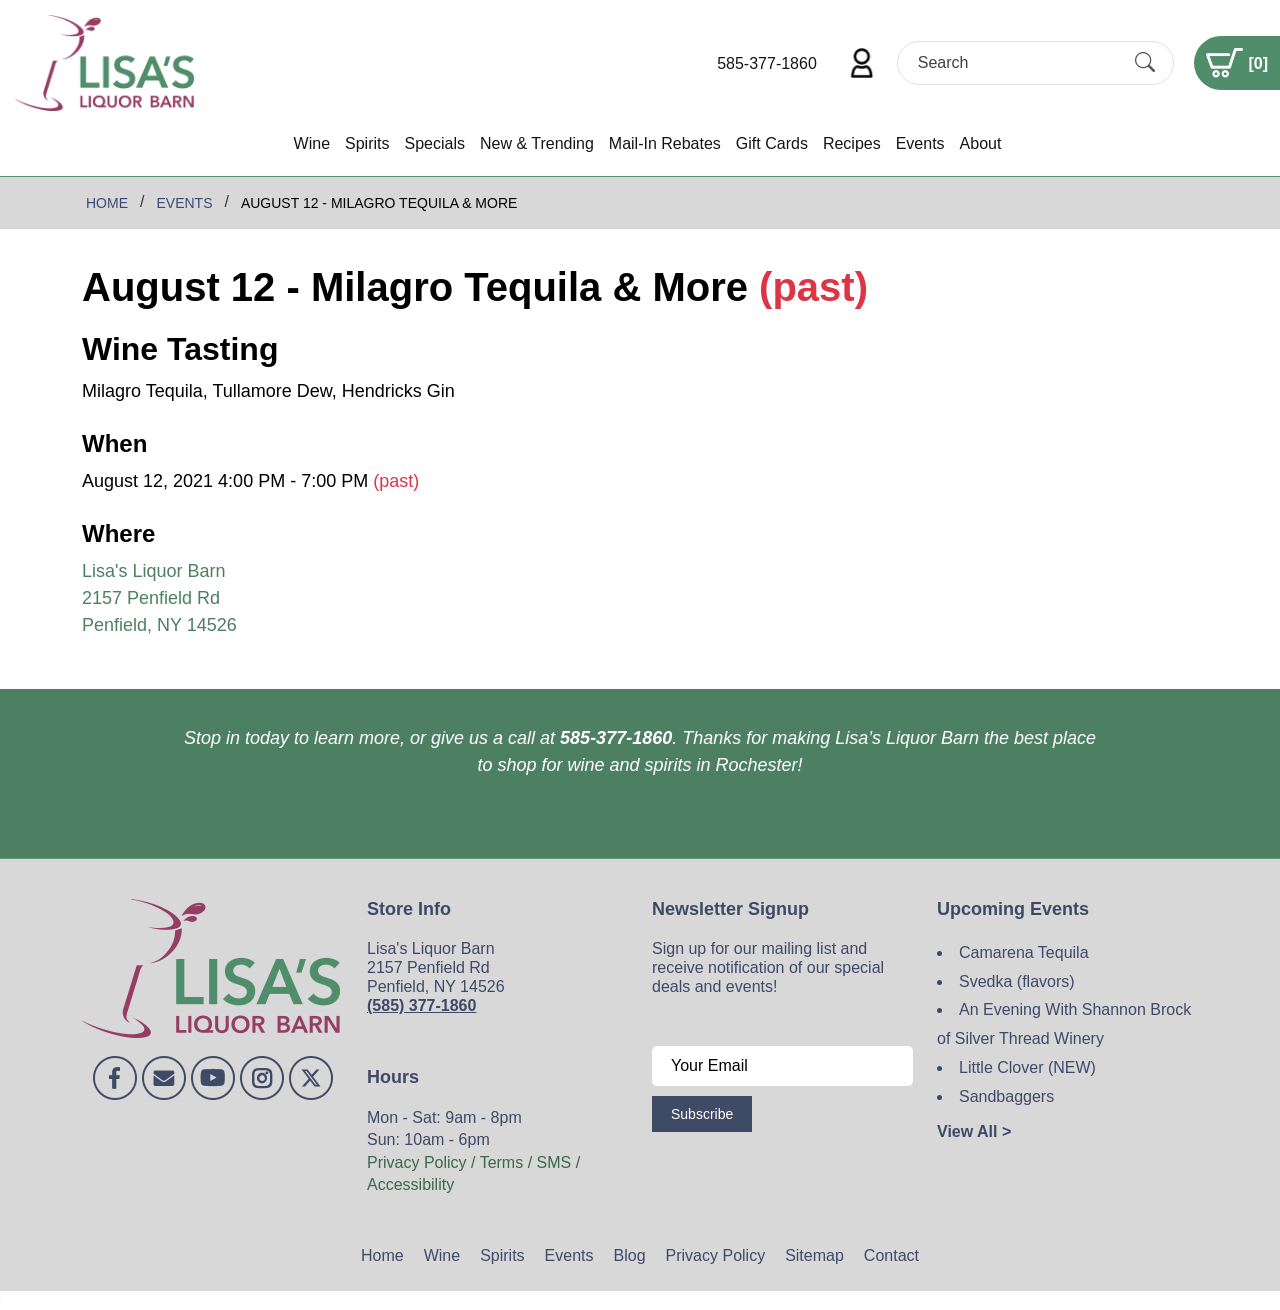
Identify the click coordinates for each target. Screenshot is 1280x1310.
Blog (630, 1255)
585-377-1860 (767, 63)
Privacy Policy (716, 1255)
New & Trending (537, 143)
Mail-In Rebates (665, 143)
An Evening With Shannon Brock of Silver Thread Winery (1064, 1024)
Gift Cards (772, 143)
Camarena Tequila (1024, 952)
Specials (434, 143)
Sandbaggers (1006, 1096)
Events (920, 143)
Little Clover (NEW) (1027, 1067)
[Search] (1018, 62)
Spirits (367, 143)
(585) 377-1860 (421, 1005)
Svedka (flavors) (1017, 981)
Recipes (852, 143)
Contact (891, 1255)
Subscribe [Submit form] (702, 1114)
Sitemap (814, 1255)
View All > (974, 1131)
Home (382, 1255)
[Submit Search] (1145, 63)
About (981, 143)
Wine (312, 143)
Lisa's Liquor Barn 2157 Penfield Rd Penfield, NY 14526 (159, 598)
